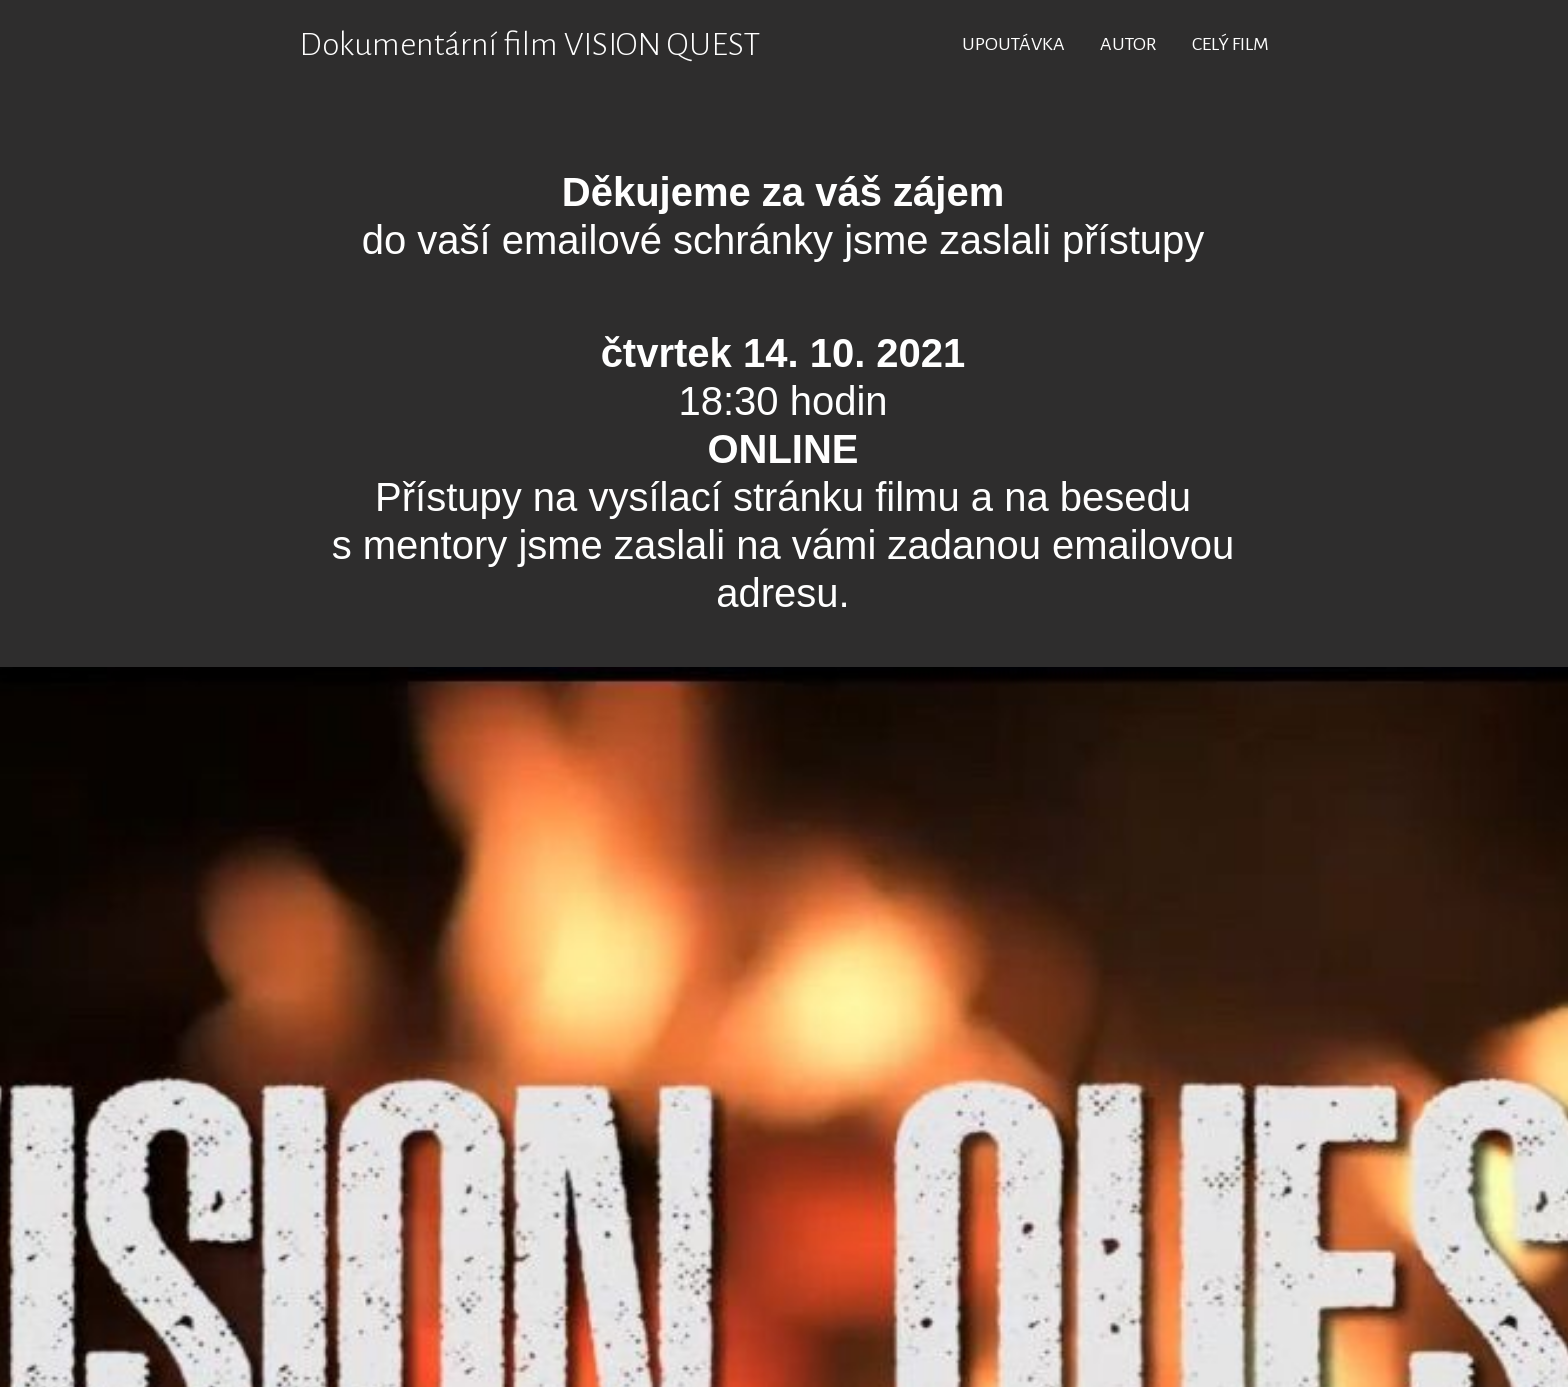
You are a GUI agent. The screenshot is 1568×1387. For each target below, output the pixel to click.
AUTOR (1128, 44)
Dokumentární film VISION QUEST (529, 44)
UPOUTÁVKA (1013, 44)
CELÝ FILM (1230, 44)
